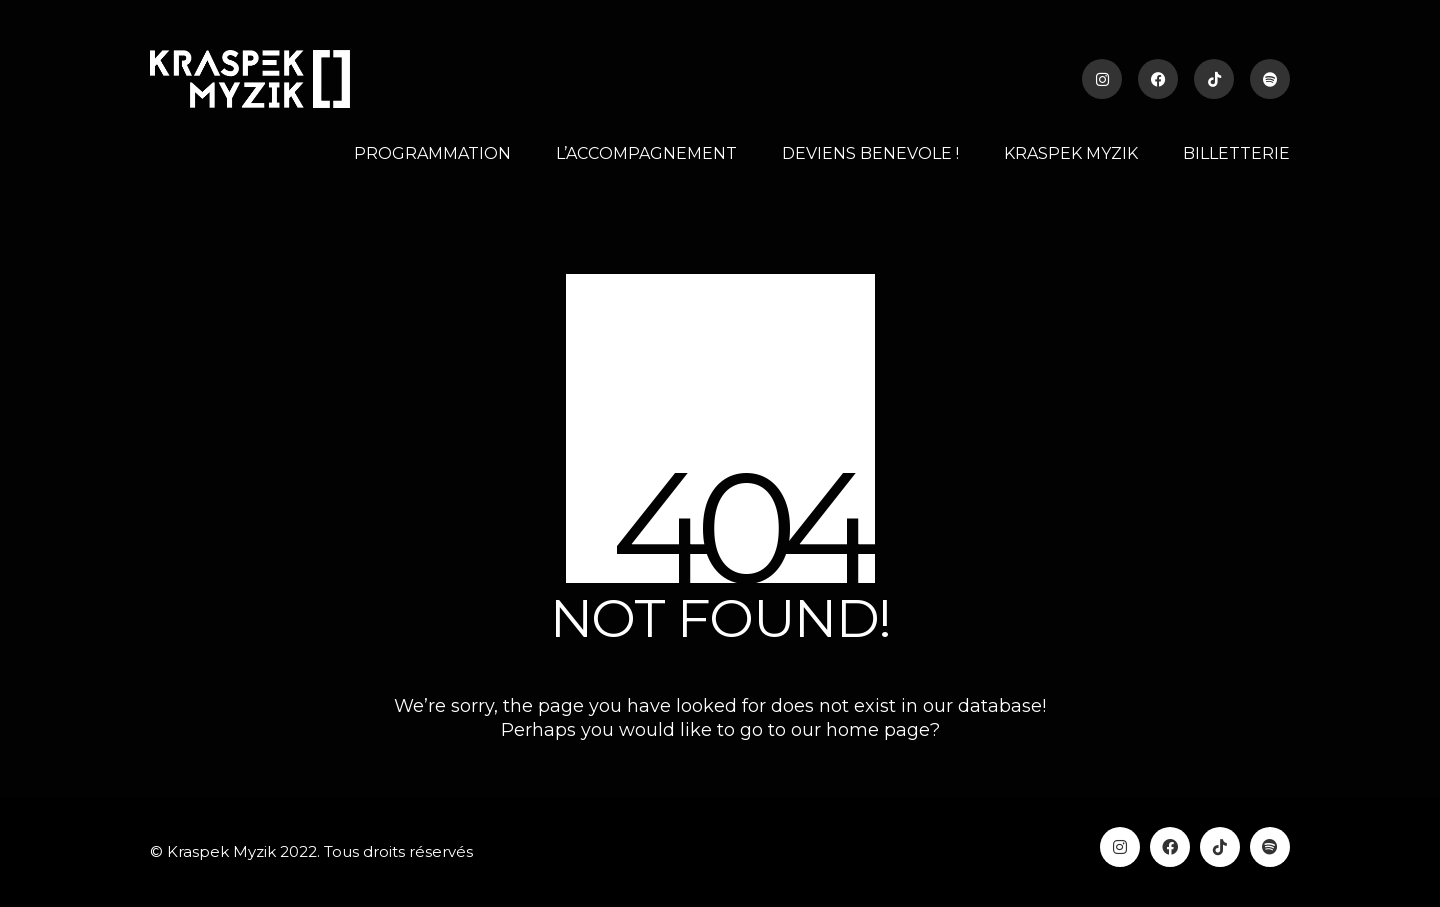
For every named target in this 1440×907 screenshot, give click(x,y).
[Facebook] (1170, 847)
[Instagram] (1120, 847)
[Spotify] (1270, 847)
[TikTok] (1220, 847)
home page (878, 730)
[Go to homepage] (250, 79)
